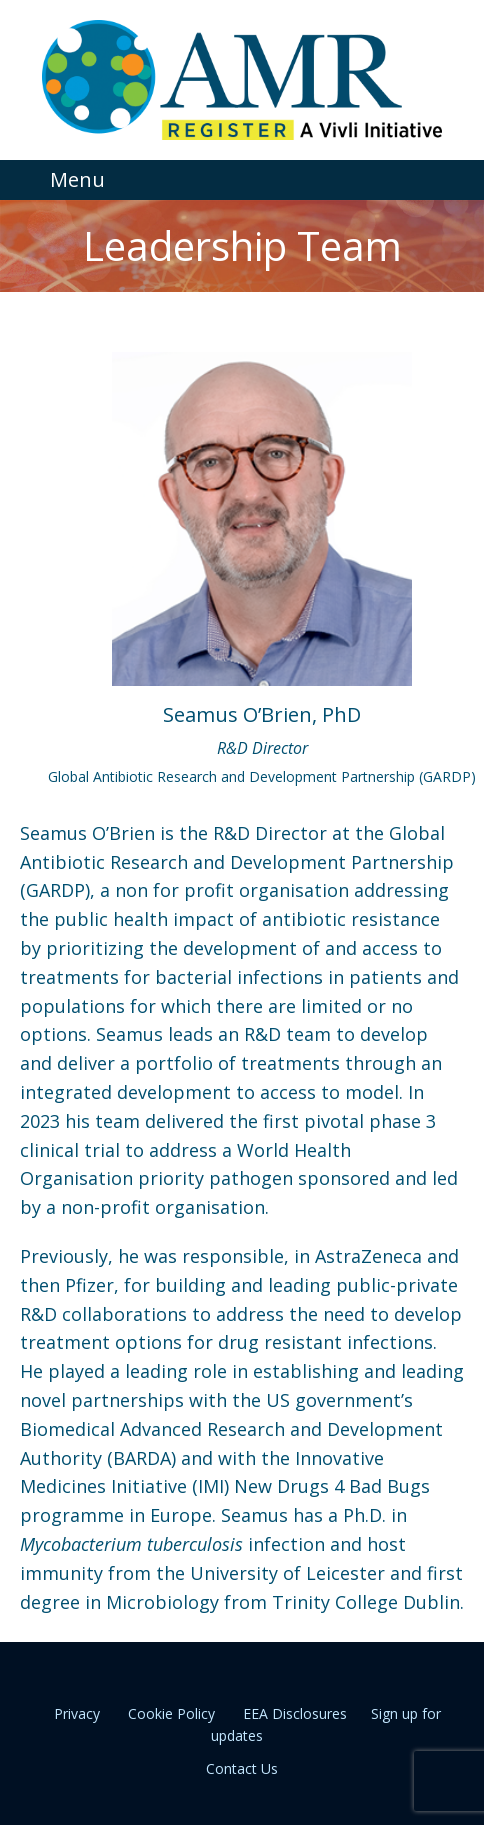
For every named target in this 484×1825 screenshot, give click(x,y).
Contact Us (242, 1768)
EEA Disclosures (295, 1713)
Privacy (77, 1713)
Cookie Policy (171, 1713)
